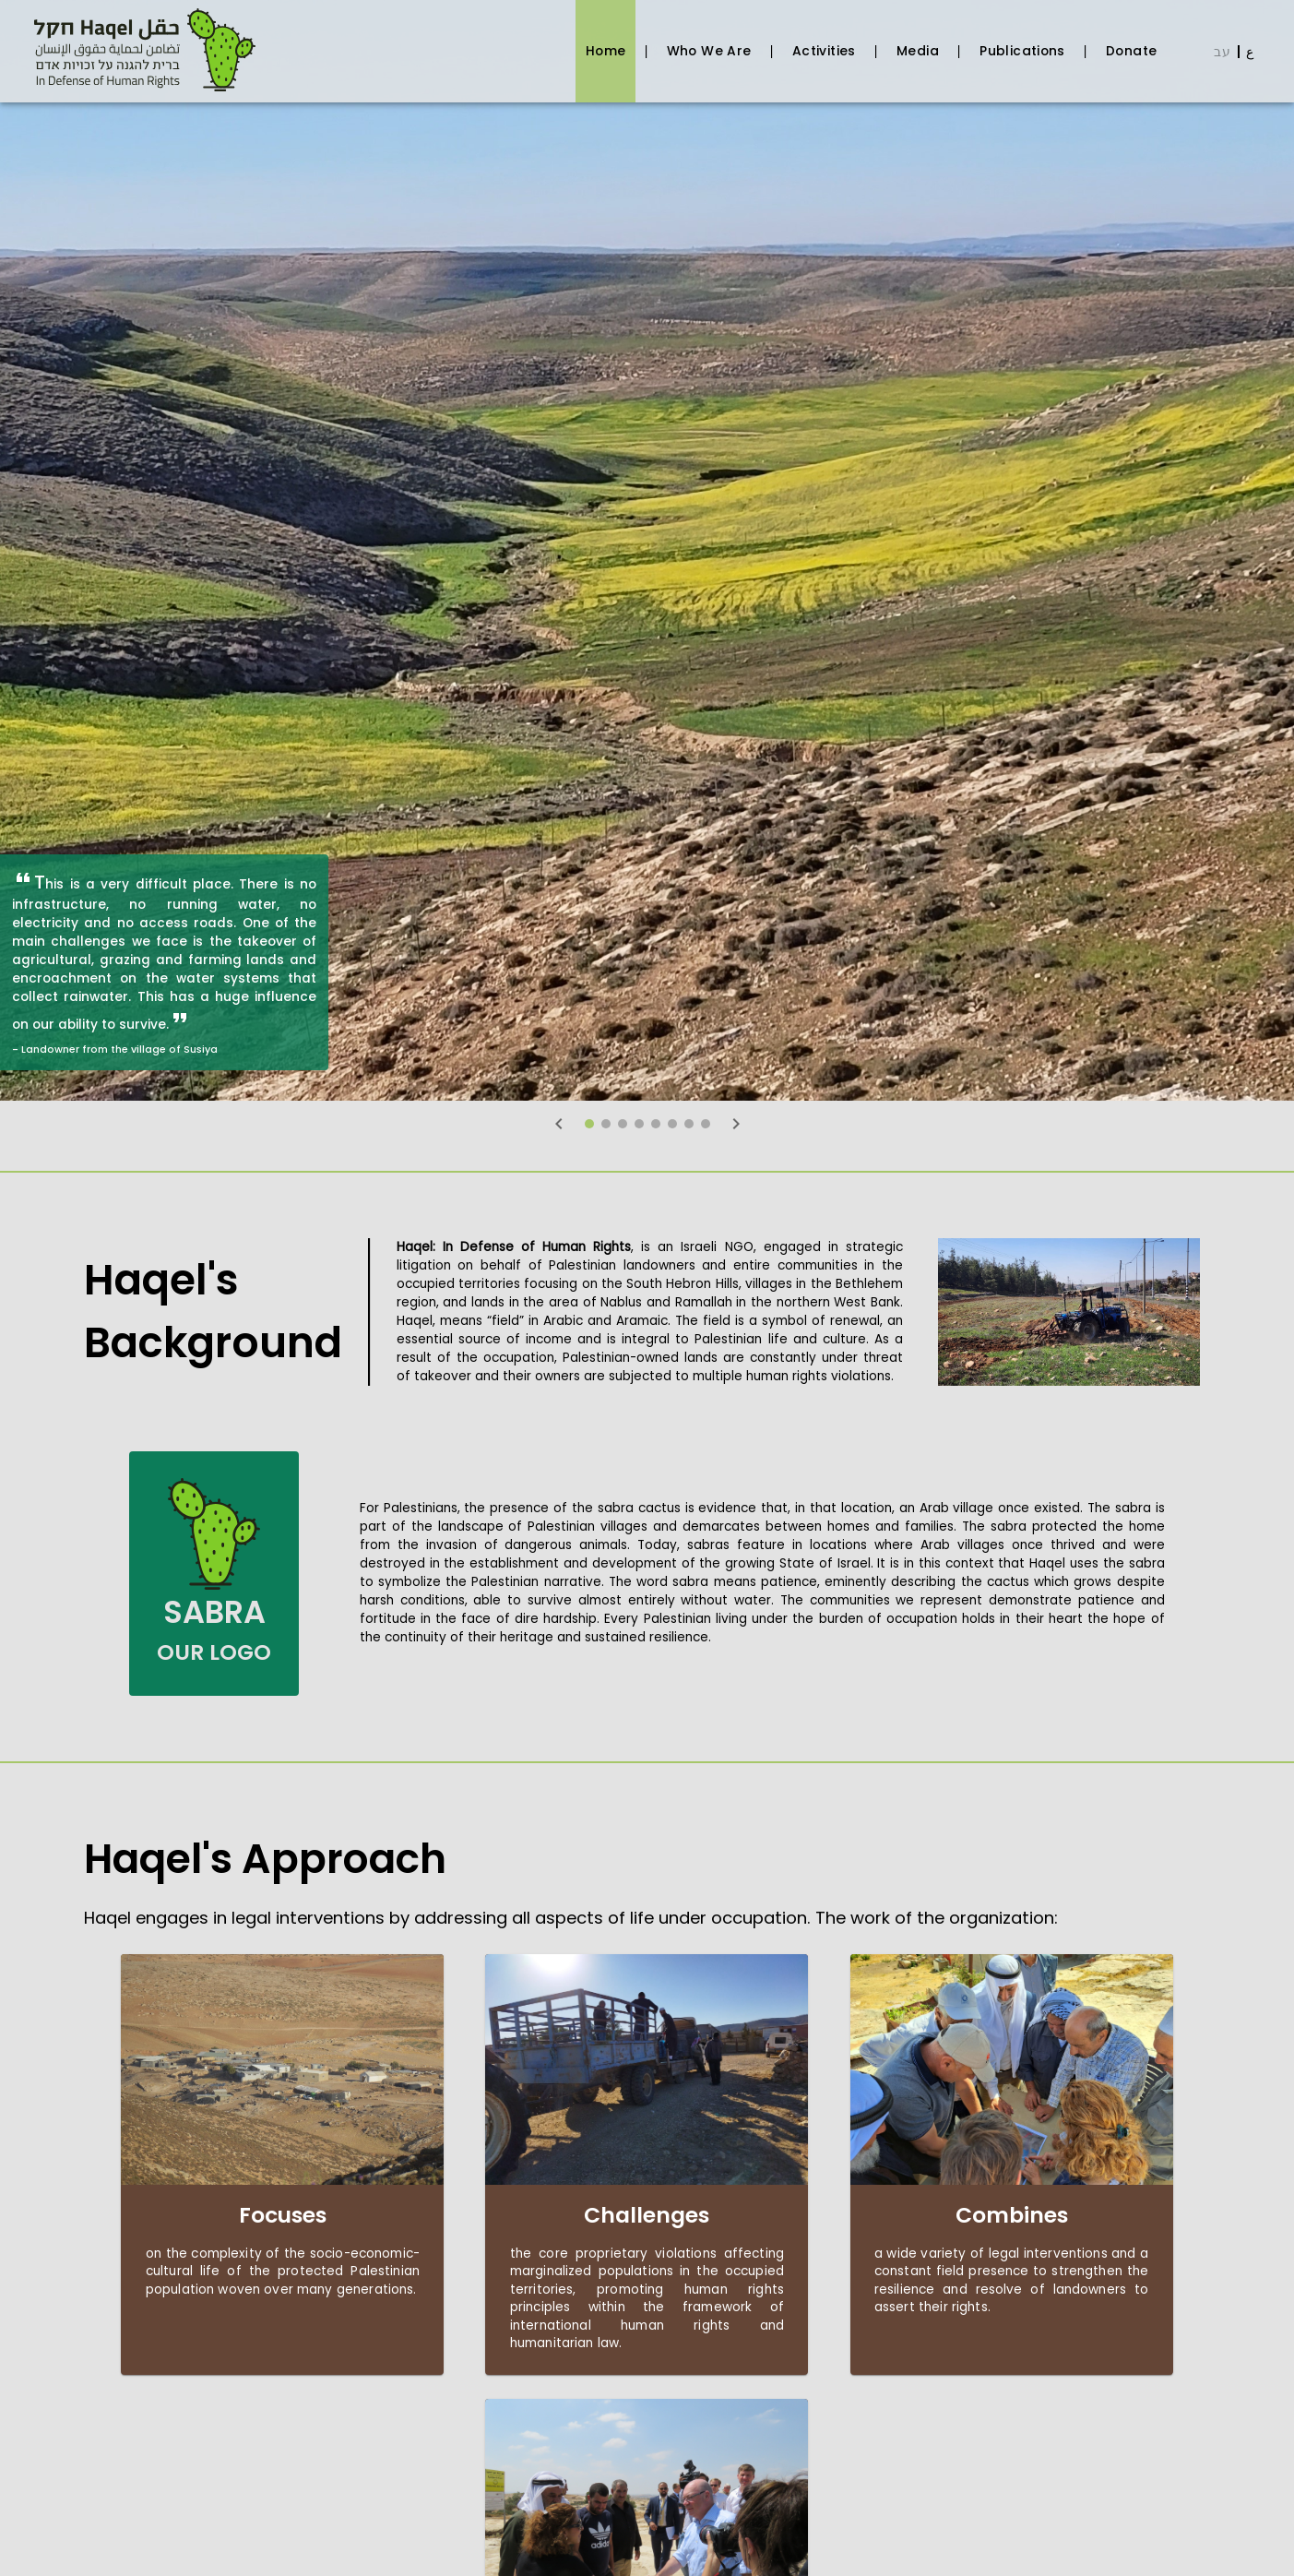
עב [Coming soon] (1222, 51)
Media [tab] (917, 51)
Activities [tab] (823, 51)
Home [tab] (605, 51)
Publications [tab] (1022, 51)
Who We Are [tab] (709, 51)
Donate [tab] (1132, 51)
